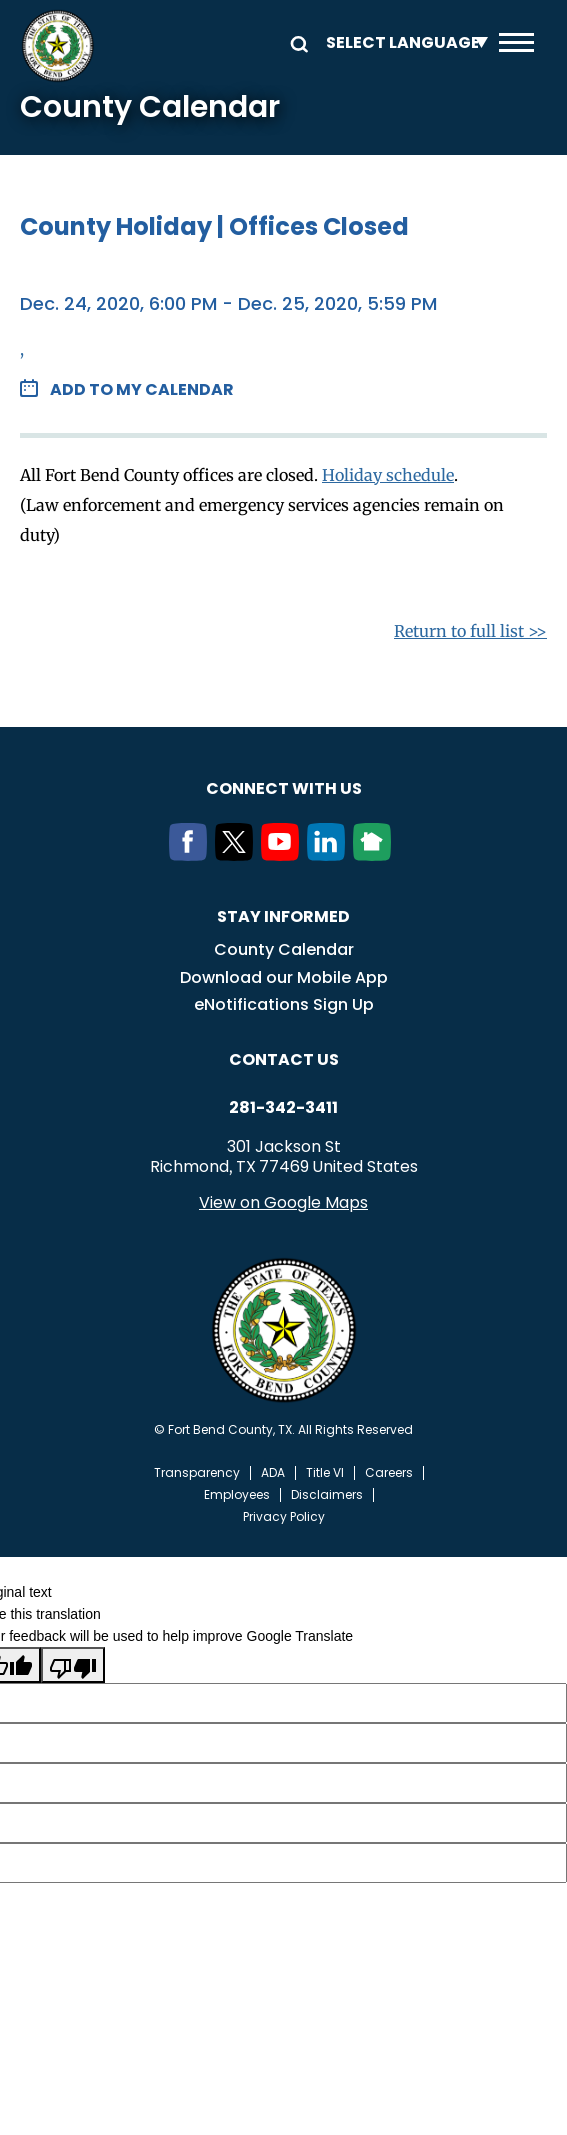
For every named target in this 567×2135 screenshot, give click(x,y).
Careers (389, 1473)
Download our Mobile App (284, 977)
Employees (237, 1495)
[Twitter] (238, 855)
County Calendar (284, 949)
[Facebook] (192, 855)
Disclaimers (327, 1495)
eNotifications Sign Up (284, 1004)
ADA (273, 1473)
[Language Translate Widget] (402, 42)
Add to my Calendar (142, 389)
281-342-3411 (283, 1108)
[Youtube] (284, 855)
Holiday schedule (388, 475)
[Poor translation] (73, 1665)
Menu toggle (516, 42)
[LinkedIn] (330, 855)
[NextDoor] (376, 855)
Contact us (284, 1059)
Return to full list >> (470, 631)
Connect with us (284, 788)
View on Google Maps (283, 1202)
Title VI (325, 1473)
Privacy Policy (284, 1517)
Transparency (197, 1473)
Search (296, 42)
